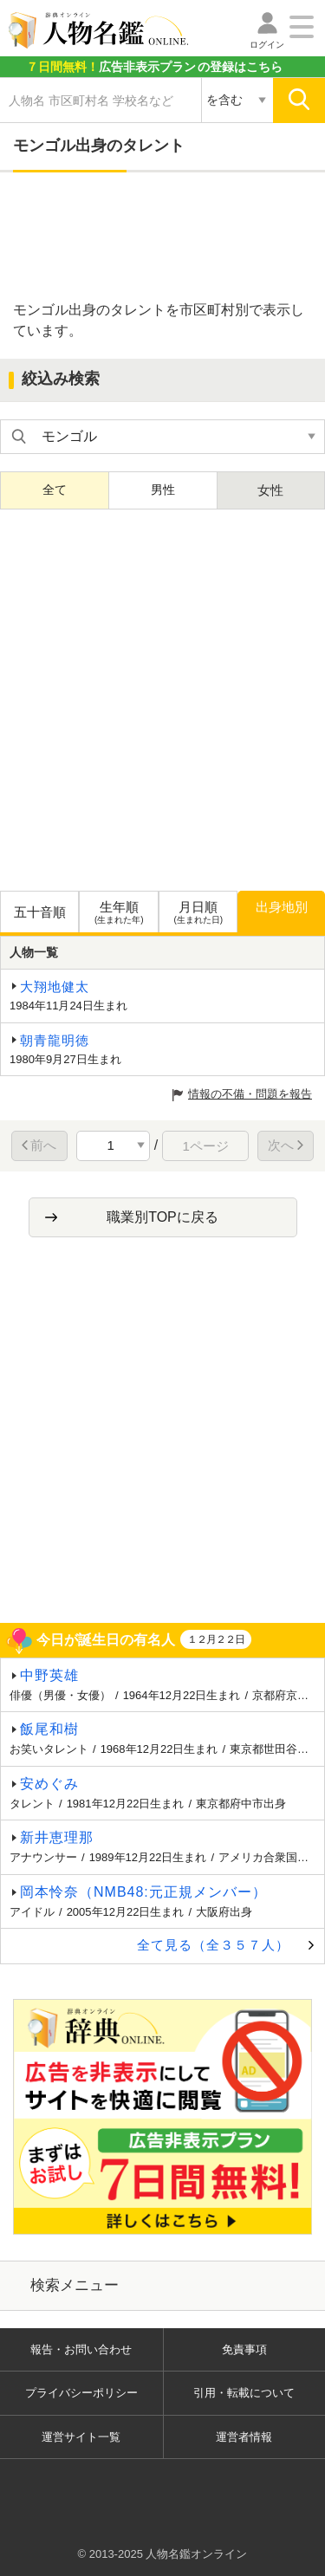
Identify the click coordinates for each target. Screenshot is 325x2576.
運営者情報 (244, 2436)
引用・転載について (244, 2392)
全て (54, 489)
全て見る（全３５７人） (213, 1944)
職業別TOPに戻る (162, 1217)
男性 (163, 489)
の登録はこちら (154, 67)
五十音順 (40, 912)
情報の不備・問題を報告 (250, 1093)
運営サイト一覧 (81, 2436)
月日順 (198, 912)
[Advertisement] (163, 237)
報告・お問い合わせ (81, 2349)
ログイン (267, 44)
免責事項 (244, 2349)
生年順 (118, 912)
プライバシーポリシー (81, 2392)
